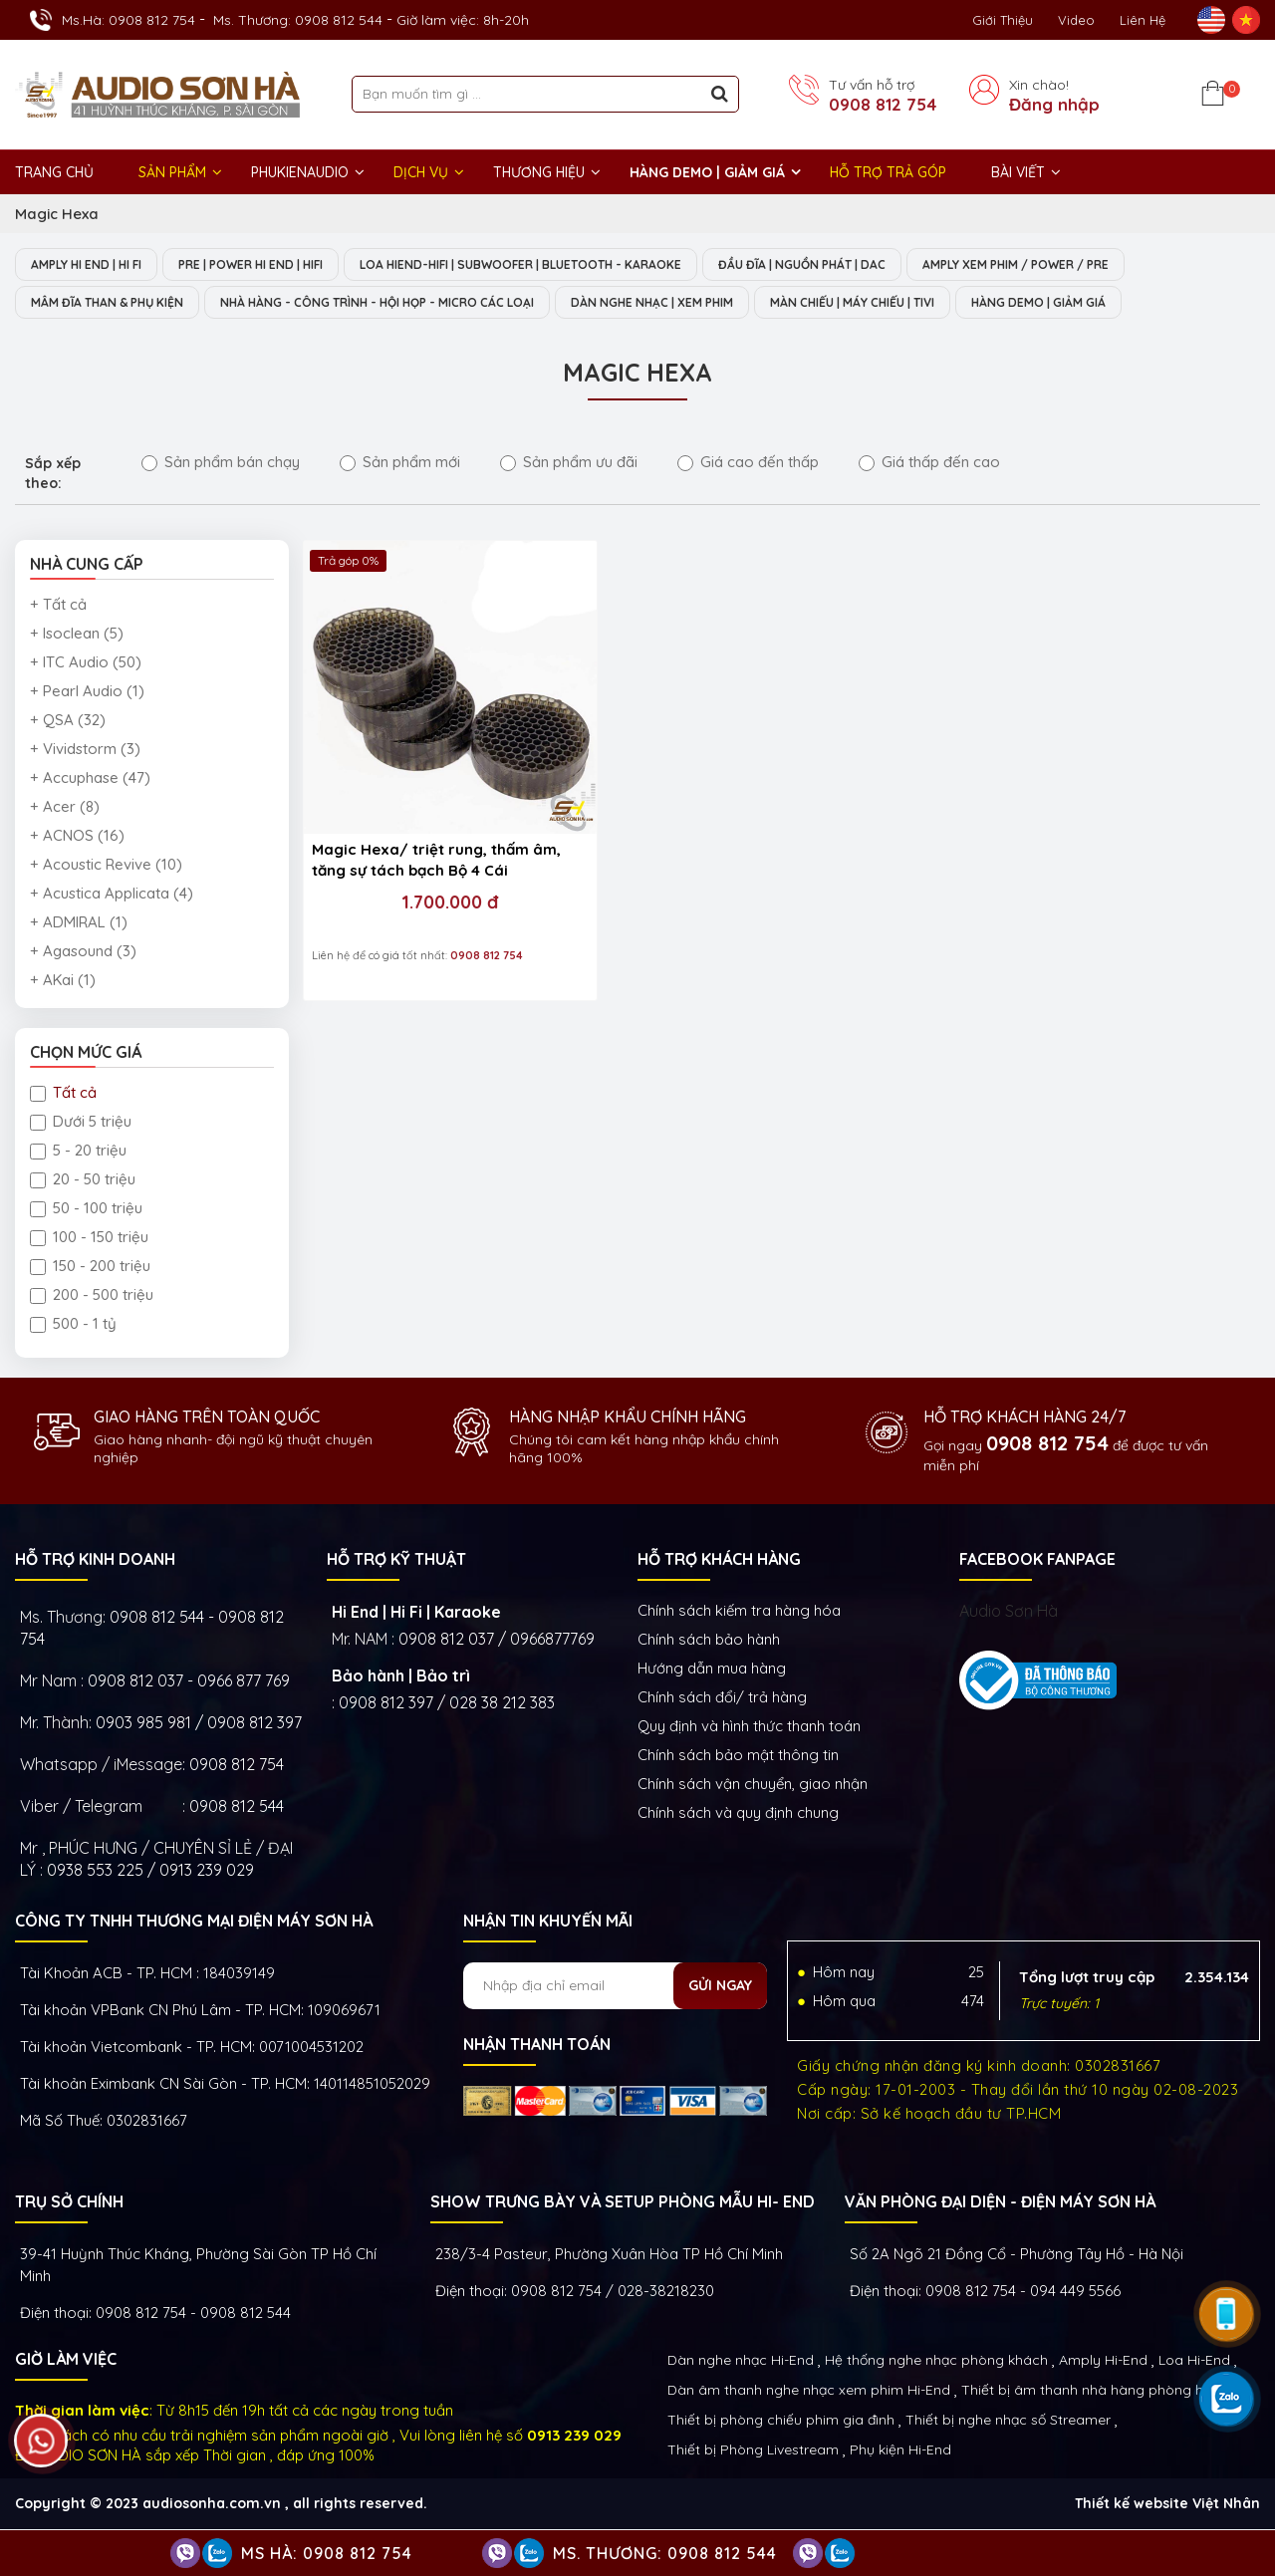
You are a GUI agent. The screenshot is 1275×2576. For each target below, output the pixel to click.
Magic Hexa (57, 213)
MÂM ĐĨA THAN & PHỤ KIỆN (117, 304)
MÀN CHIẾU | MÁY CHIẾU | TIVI (948, 304)
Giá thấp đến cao (929, 463)
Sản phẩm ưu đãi (569, 463)
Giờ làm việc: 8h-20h (462, 20)
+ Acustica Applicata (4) (111, 895)
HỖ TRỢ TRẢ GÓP (888, 172)
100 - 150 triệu (89, 1238)
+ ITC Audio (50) (85, 663)
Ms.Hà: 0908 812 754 (128, 20)
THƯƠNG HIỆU (539, 172)
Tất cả (63, 1094)
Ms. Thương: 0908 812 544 (297, 20)
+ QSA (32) (68, 721)
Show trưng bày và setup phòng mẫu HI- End (622, 2203)
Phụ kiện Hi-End (900, 2451)
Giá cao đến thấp (748, 463)
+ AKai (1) (63, 981)
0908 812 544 (236, 1808)
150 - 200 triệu (90, 1267)
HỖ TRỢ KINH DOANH (95, 1561)
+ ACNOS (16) (77, 837)
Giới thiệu (1002, 20)
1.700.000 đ (418, 840)
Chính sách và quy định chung (738, 1814)
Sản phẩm (172, 172)
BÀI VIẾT (1018, 172)
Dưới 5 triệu (80, 1123)
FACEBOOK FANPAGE (1037, 1561)
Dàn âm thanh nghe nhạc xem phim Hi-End (808, 2392)
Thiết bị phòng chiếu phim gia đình (780, 2422)
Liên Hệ (1142, 20)
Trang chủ (54, 172)
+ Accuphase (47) (90, 779)
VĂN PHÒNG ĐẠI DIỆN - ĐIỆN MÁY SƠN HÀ (1000, 2203)
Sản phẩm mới (400, 463)
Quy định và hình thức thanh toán (749, 1727)
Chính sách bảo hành (709, 1641)
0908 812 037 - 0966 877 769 (189, 1682)
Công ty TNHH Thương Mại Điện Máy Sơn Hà (194, 1922)
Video (1076, 20)
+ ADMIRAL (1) (79, 923)
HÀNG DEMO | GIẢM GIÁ (707, 172)
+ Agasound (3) (83, 952)
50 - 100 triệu (86, 1209)
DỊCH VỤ (420, 172)
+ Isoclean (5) (77, 635)
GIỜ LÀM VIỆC (66, 2361)
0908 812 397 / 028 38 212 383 (447, 1704)
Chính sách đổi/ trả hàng (722, 1698)
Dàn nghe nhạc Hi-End (740, 2362)
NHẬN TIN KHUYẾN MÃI (548, 1922)
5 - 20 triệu (78, 1152)
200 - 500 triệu (91, 1296)
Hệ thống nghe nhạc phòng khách (936, 2362)
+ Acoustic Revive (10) (106, 866)
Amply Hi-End (1103, 2362)
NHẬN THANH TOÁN (537, 2046)
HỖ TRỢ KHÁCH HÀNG (719, 1561)
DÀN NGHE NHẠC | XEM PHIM (725, 304)
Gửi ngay (720, 1987)
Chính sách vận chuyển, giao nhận (753, 1785)
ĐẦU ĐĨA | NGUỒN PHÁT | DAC (878, 265)
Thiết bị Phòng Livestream (753, 2451)
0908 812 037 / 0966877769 (496, 1641)
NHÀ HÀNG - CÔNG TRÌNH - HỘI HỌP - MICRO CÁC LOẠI (418, 304)
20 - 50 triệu (82, 1180)
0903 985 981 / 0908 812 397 (199, 1724)
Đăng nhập (1054, 105)
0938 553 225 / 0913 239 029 (150, 1872)
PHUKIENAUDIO (300, 172)
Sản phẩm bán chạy (220, 463)
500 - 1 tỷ (73, 1325)
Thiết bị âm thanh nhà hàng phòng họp (1090, 2392)
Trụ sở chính (69, 2203)
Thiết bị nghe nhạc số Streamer (1008, 2422)
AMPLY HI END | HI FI (95, 265)
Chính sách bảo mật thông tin (738, 1756)
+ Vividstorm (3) (85, 750)
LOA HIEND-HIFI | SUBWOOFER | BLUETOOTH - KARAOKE (573, 265)
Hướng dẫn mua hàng (712, 1670)
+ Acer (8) (65, 808)
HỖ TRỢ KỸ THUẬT (396, 1561)
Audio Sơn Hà (1008, 1613)
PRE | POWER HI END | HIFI (278, 265)
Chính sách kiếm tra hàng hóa (739, 1612)
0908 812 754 (882, 105)
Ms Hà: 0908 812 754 (326, 2553)
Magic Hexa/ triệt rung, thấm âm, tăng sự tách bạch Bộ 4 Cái (415, 799)
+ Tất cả (58, 606)
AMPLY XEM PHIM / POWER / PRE (1112, 265)
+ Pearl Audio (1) (87, 692)
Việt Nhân (1226, 2505)
